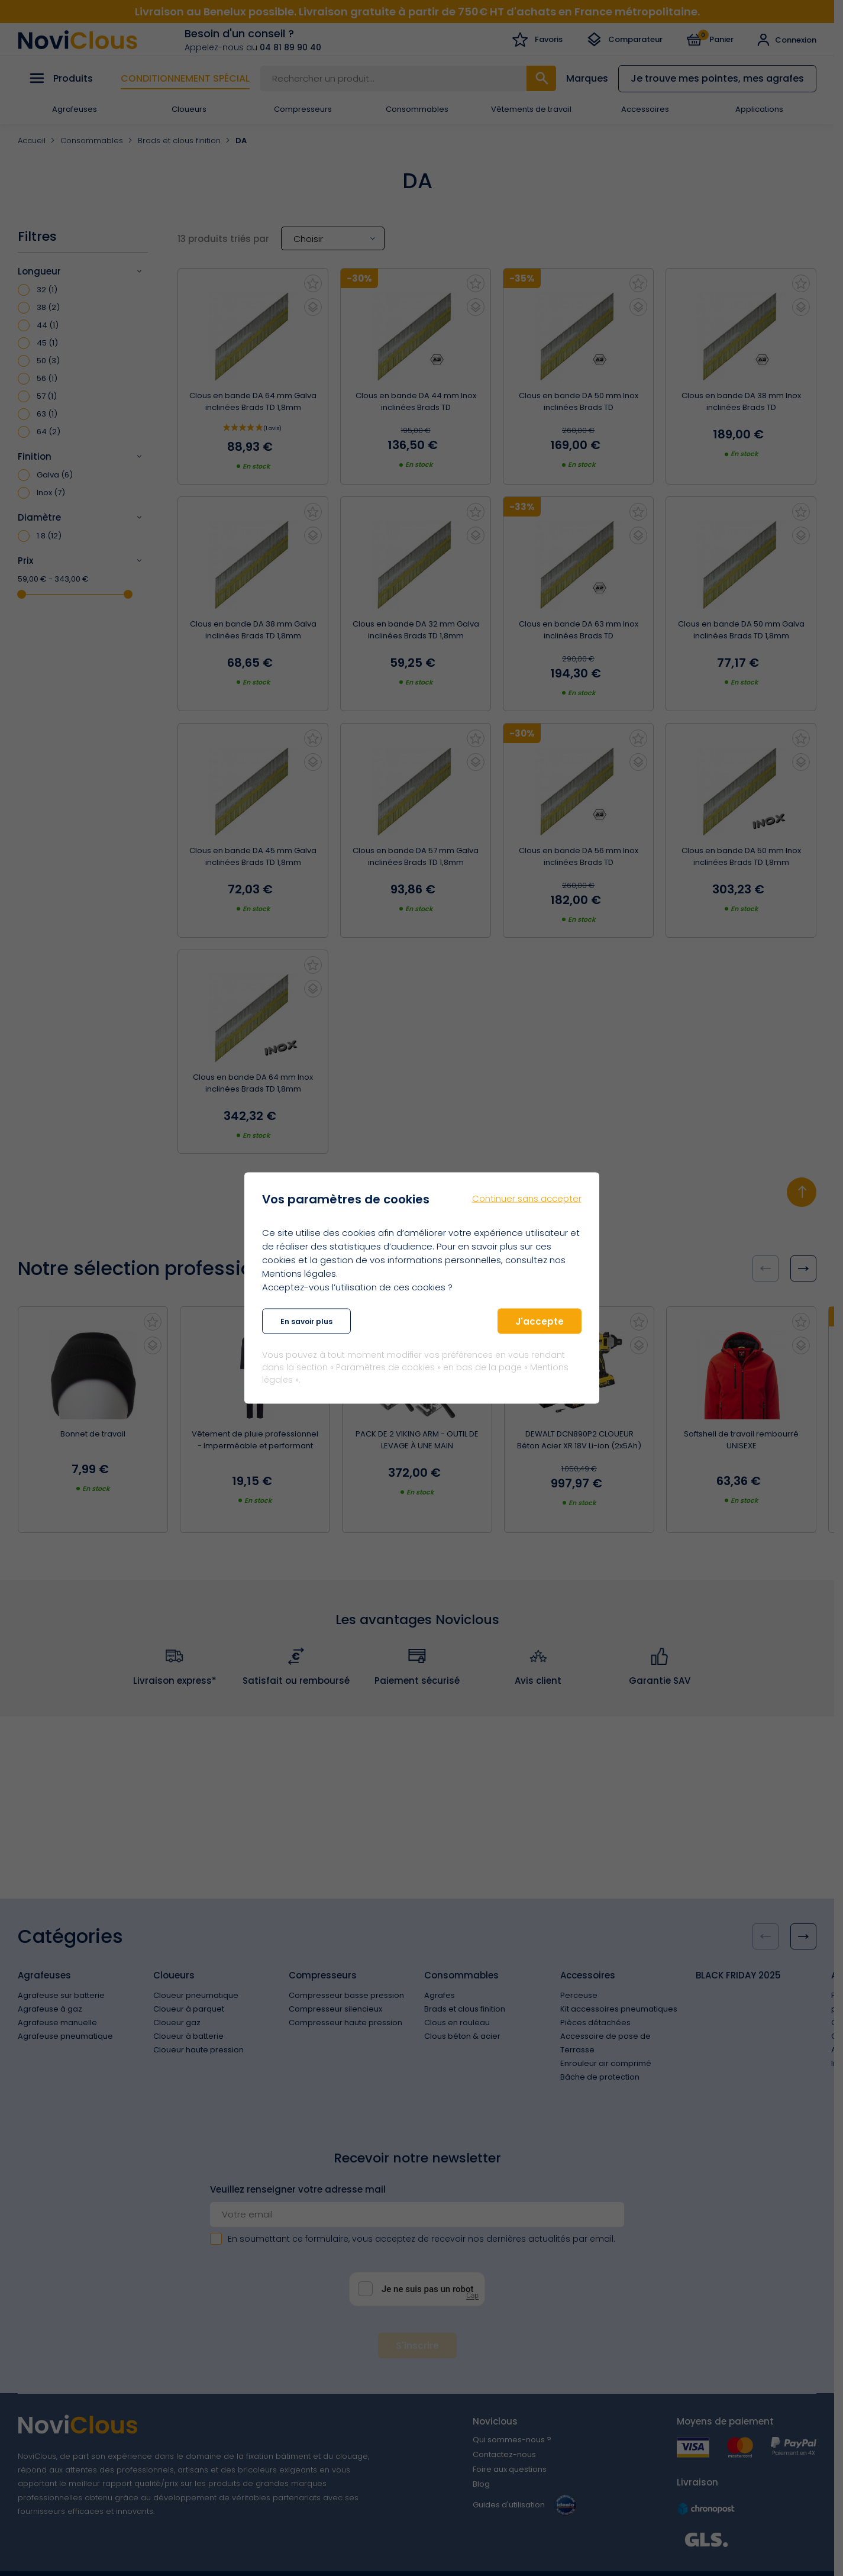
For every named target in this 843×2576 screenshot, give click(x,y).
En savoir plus (306, 1321)
